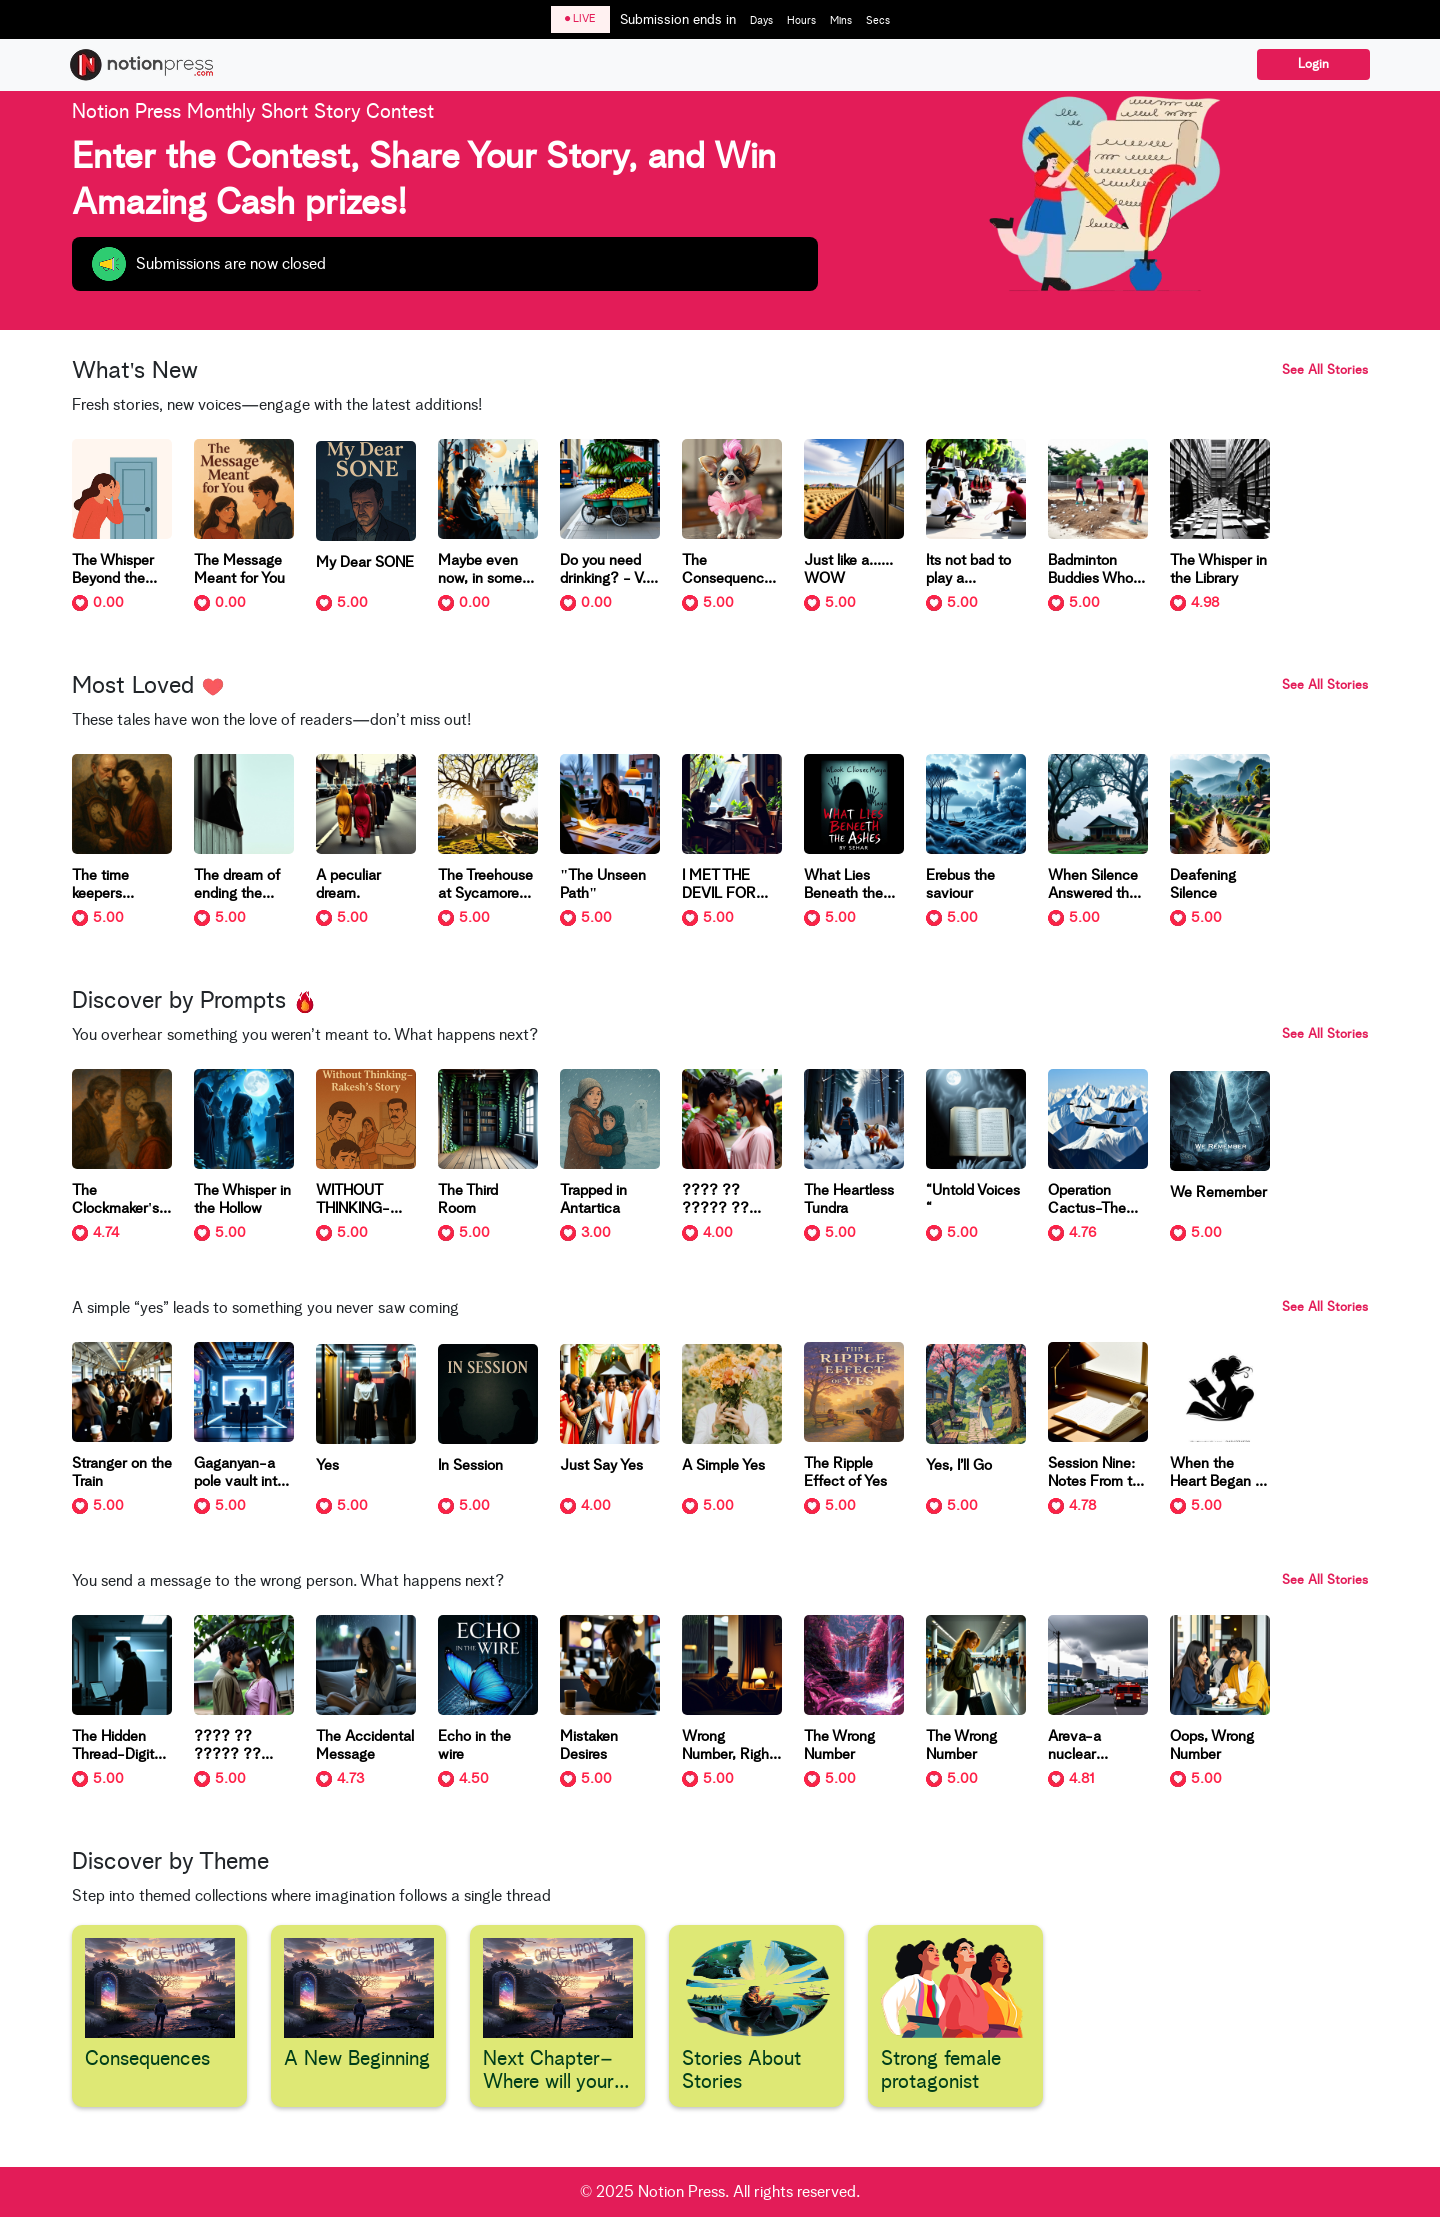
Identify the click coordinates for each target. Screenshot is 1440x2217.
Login (1313, 64)
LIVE (580, 18)
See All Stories (1325, 370)
